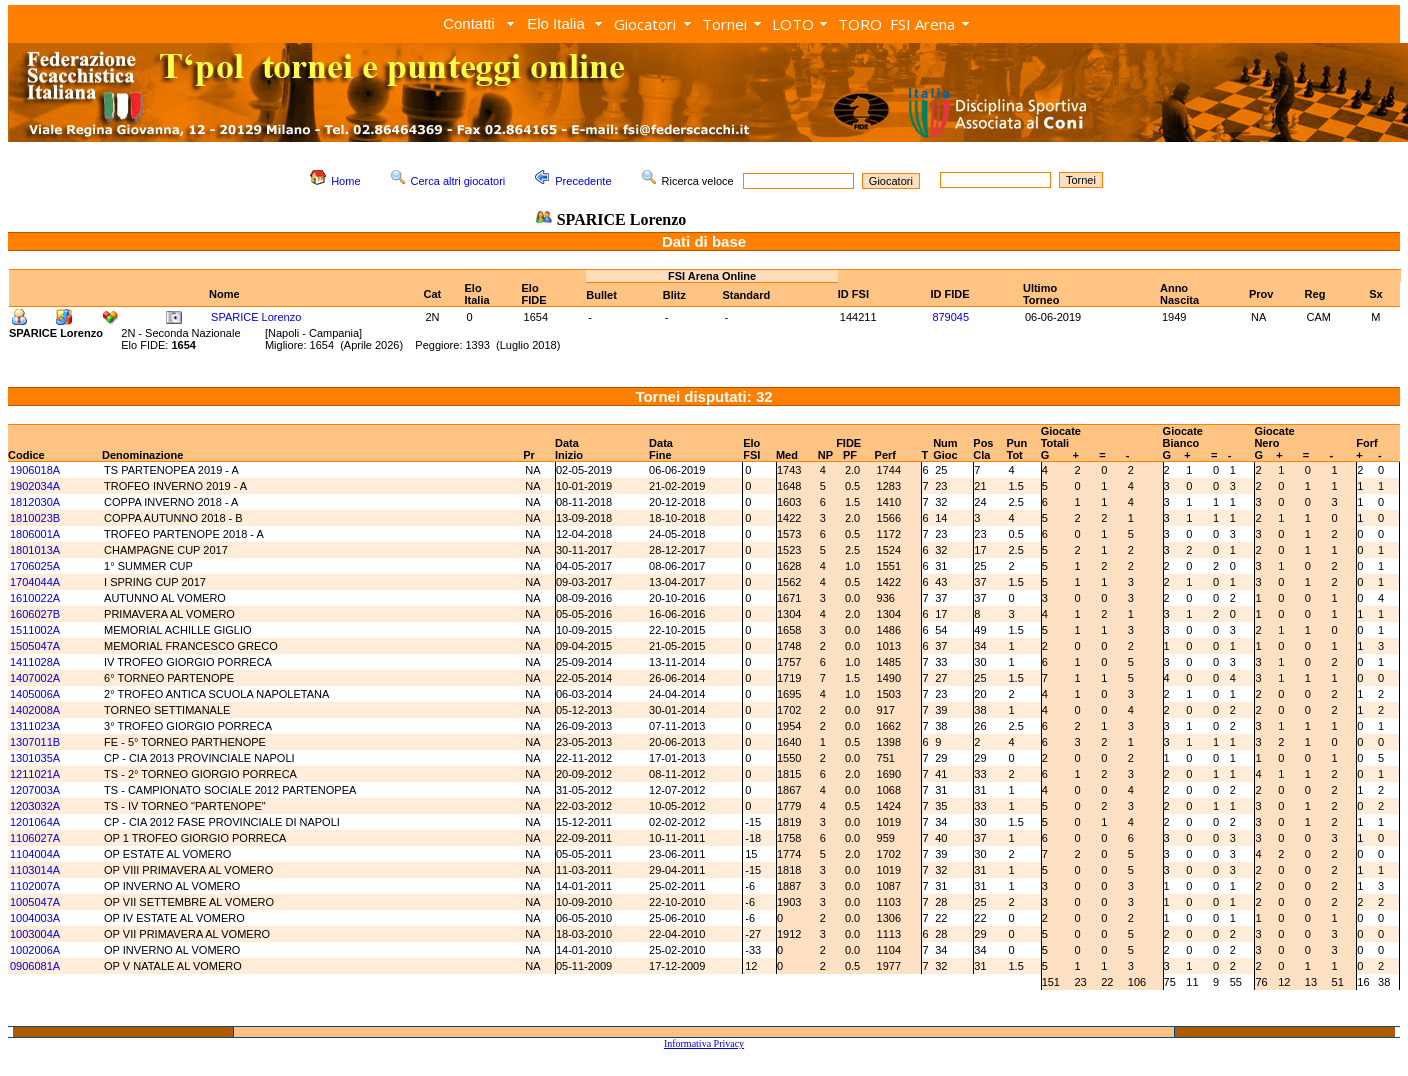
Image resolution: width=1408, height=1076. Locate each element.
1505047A (35, 646)
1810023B (35, 518)
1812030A (35, 502)
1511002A (35, 630)
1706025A (35, 566)
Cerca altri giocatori (458, 181)
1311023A (35, 726)
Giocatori (645, 24)
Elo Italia (556, 23)
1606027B (35, 614)
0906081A (35, 966)
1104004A (35, 854)
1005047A (35, 902)
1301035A (35, 758)
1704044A (35, 582)
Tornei (724, 24)
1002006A (35, 950)
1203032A (35, 806)
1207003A (35, 790)
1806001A (35, 534)
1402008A (35, 710)
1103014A (35, 870)
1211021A (35, 774)
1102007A (35, 886)
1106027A (35, 838)
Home (345, 181)
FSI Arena (922, 24)
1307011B (35, 742)
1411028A (35, 662)
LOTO (793, 24)
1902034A (35, 486)
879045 (950, 317)
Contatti (469, 23)
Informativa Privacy (704, 1043)
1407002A (35, 678)
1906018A (35, 470)
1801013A (35, 550)
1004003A (35, 918)
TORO (860, 24)
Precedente (583, 181)
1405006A (35, 694)
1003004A (35, 934)
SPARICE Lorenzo (256, 317)
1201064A (35, 822)
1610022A (35, 598)
